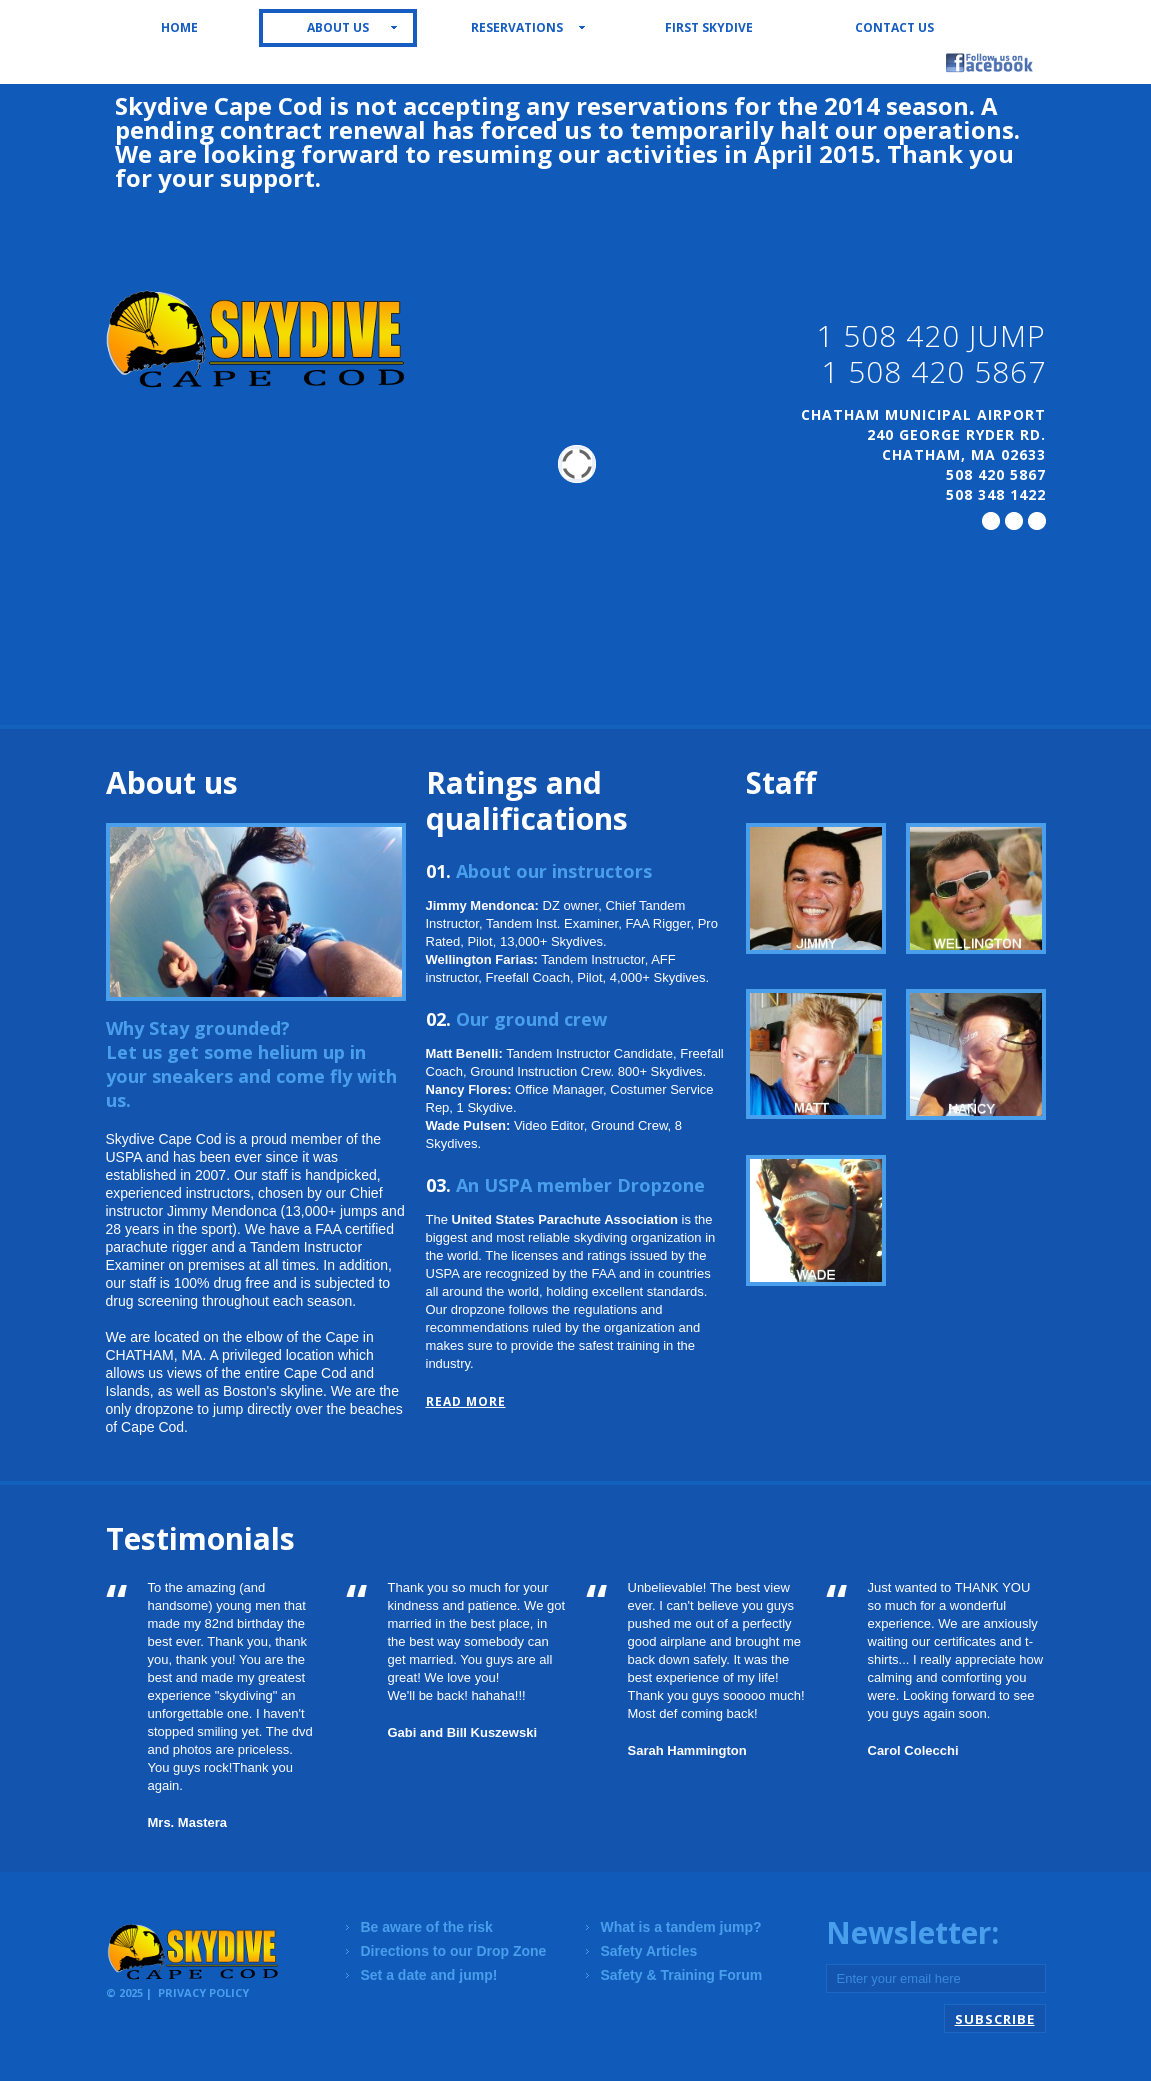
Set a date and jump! (429, 1975)
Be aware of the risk (427, 1927)
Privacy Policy (203, 1992)
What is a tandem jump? (681, 1927)
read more (466, 1401)
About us (338, 27)
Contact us (894, 27)
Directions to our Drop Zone (454, 1951)
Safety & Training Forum (682, 1975)
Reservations (517, 27)
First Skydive (709, 27)
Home (179, 27)
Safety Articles (649, 1951)
